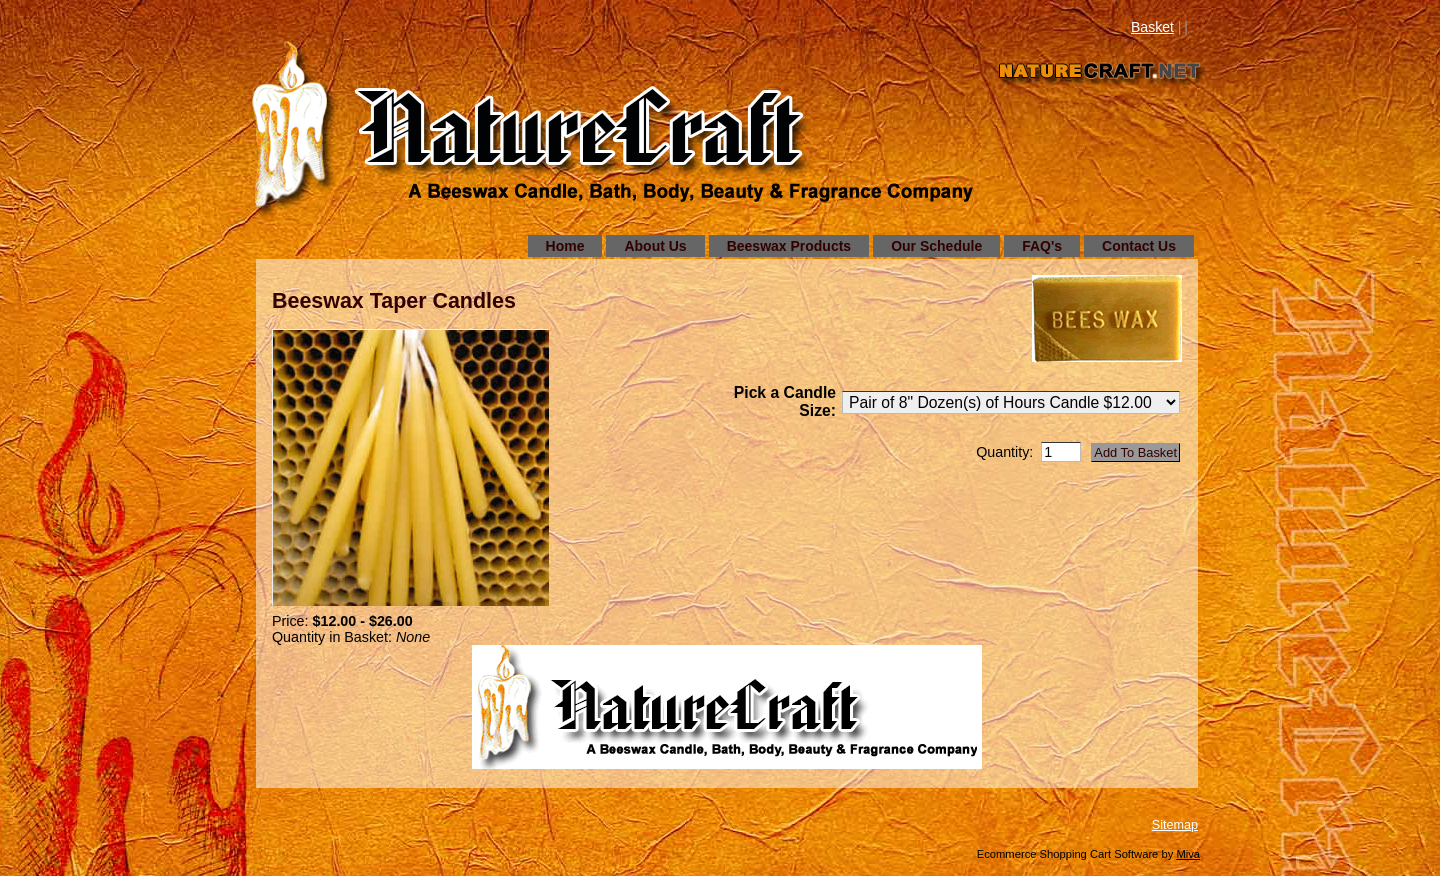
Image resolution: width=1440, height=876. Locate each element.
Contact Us (1139, 246)
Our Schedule (936, 246)
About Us (655, 246)
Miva (1188, 854)
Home (565, 246)
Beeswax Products (789, 246)
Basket (1152, 27)
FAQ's (1042, 246)
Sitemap (1175, 825)
